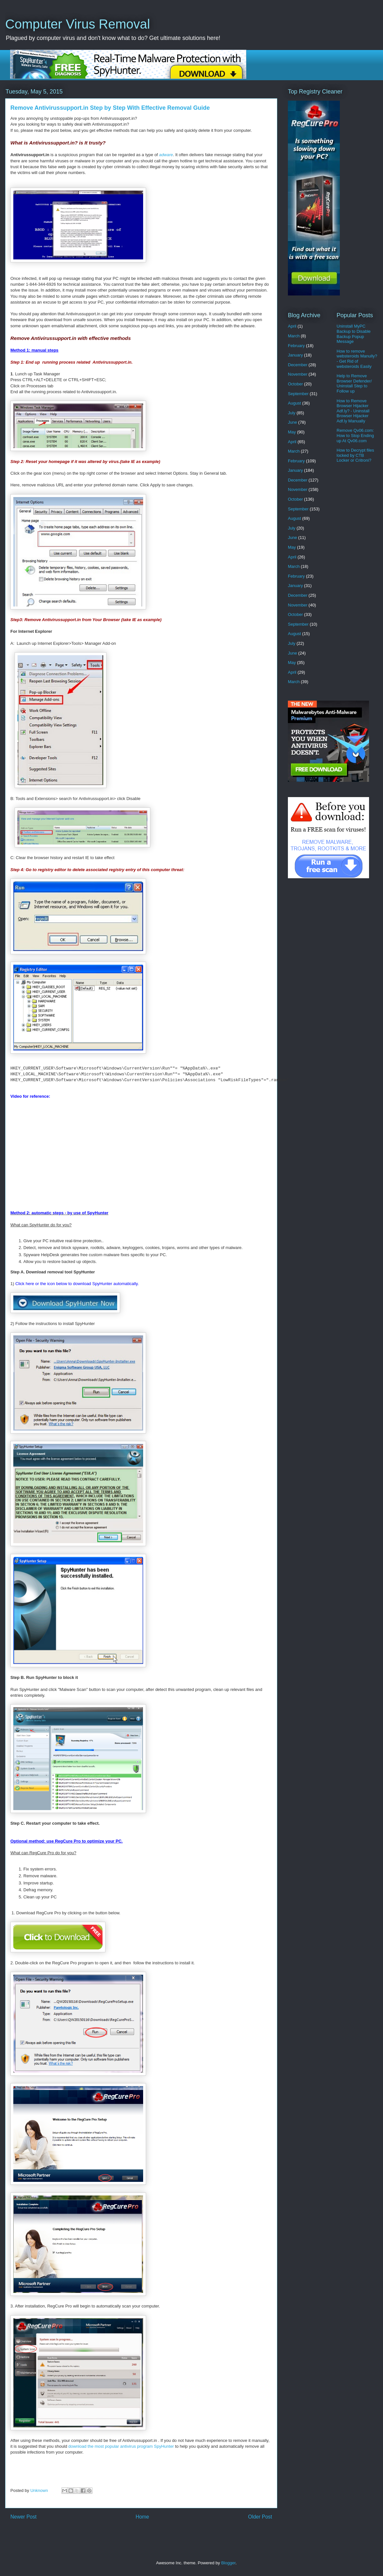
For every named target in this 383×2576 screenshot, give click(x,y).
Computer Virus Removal (77, 24)
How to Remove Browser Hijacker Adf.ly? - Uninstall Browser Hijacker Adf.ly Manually (353, 410)
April (292, 326)
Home (142, 2517)
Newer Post (23, 2517)
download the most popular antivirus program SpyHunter (121, 2446)
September (298, 393)
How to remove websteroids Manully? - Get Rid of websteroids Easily (357, 359)
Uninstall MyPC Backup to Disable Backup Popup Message (354, 334)
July (291, 412)
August (294, 403)
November (297, 374)
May (292, 432)
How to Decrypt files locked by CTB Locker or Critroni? (355, 455)
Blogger (228, 2562)
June (292, 422)
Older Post (260, 2517)
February (296, 345)
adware (166, 154)
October (295, 383)
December (297, 364)
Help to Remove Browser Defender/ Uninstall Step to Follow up (354, 383)
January (295, 355)
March (294, 335)
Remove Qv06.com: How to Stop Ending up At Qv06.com (355, 435)
